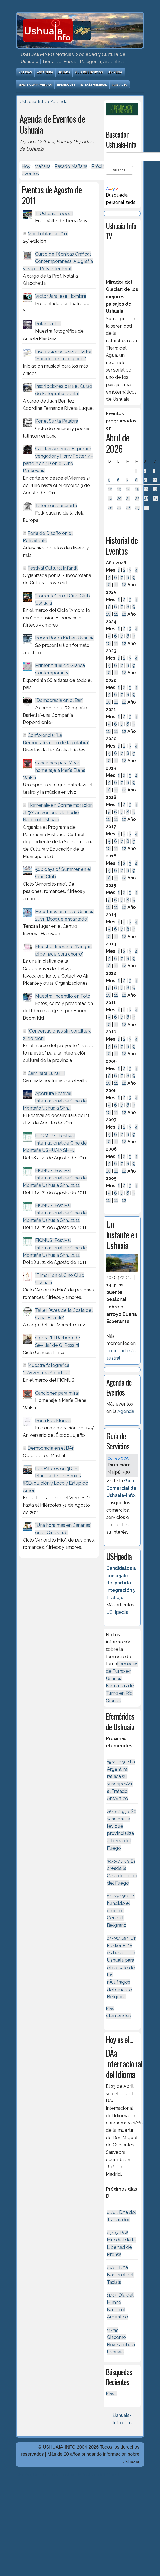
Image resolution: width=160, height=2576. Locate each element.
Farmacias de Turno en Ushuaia (122, 1671)
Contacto (119, 84)
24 (155, 498)
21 (128, 498)
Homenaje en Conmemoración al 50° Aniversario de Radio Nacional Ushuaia (58, 812)
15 (137, 489)
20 (119, 498)
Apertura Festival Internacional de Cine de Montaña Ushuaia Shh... (55, 1101)
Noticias (25, 72)
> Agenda (57, 101)
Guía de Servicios (89, 72)
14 (128, 489)
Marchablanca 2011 (48, 233)
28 (128, 508)
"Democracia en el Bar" (59, 700)
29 (137, 508)
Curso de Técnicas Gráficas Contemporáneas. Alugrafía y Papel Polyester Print (58, 261)
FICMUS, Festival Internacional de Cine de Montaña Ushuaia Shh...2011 (55, 1178)
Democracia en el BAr (51, 1448)
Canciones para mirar (57, 1393)
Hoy (26, 166)
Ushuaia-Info (32, 101)
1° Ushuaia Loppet (54, 213)
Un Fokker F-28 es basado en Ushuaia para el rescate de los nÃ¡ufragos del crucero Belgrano (121, 1967)
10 (155, 480)
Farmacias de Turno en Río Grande (120, 1693)
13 (119, 489)
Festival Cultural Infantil (53, 568)
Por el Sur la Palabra (56, 421)
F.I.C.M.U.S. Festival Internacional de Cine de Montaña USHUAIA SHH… (55, 1143)
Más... (111, 2393)
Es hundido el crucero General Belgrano (121, 1910)
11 (116, 584)
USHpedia (115, 72)
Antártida (45, 72)
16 (146, 489)
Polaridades (48, 323)
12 (110, 489)
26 (110, 508)
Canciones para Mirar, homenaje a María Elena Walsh (54, 770)
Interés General (93, 84)
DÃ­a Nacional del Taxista (120, 2275)
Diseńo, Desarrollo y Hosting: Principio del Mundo (69, 2474)
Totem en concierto (56, 505)
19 (110, 498)
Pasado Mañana (71, 166)
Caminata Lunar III (46, 1073)
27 (119, 508)
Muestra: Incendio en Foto (62, 996)
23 (146, 498)
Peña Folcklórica (53, 1420)
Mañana (42, 166)
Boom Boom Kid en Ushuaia (64, 638)
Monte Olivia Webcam (35, 84)
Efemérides (66, 84)
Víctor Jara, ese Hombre (60, 296)
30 (146, 508)
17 (155, 489)
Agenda (64, 72)
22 (137, 498)
